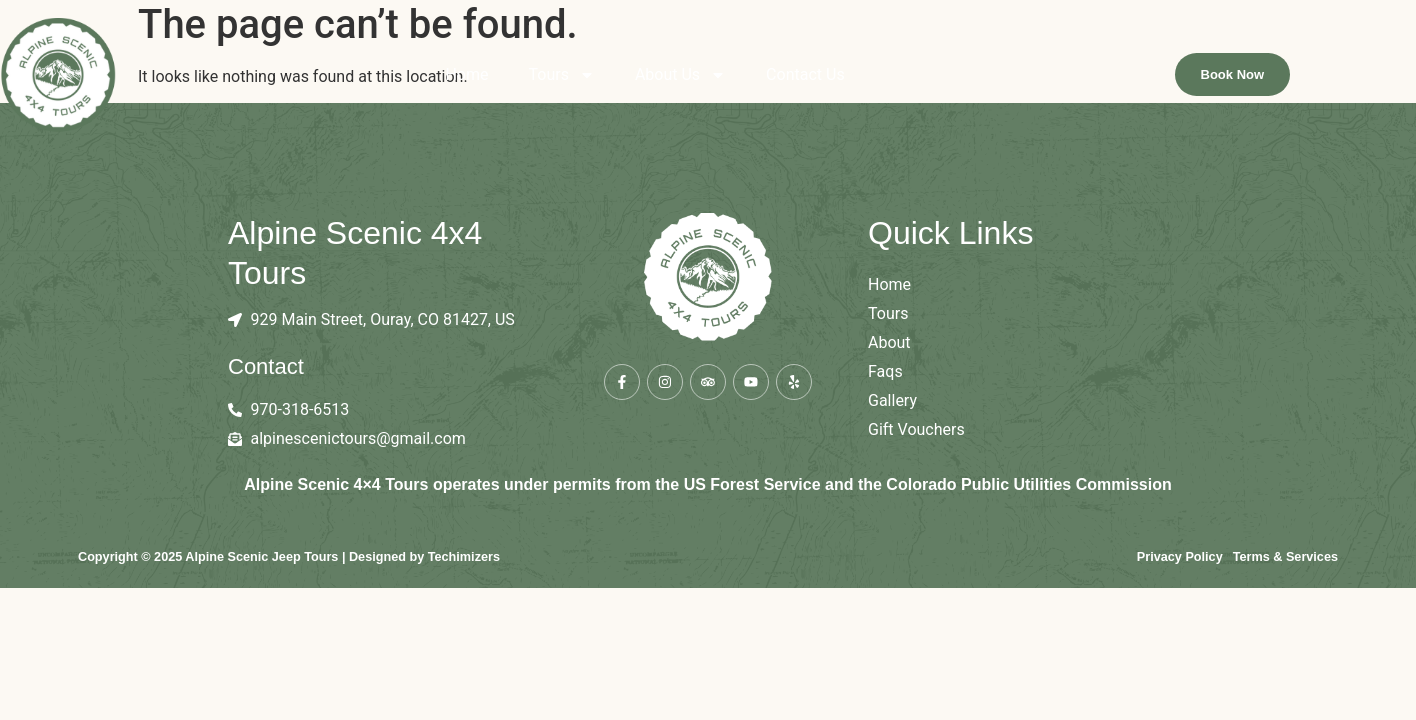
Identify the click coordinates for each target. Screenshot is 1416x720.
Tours (624, 75)
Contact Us (868, 74)
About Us (743, 75)
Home (529, 74)
